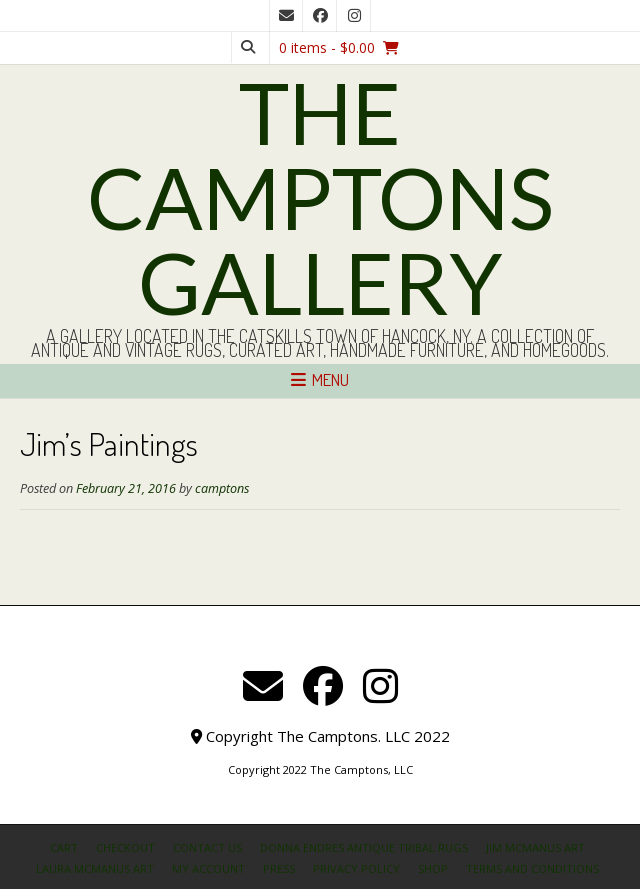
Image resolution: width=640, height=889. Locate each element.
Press (279, 868)
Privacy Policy (356, 868)
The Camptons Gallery (320, 197)
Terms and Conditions (532, 868)
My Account (208, 868)
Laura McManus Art (95, 868)
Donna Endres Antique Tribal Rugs (364, 847)
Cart (64, 847)
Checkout (125, 847)
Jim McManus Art (535, 847)
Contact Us (207, 847)
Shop (433, 868)
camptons (222, 488)
